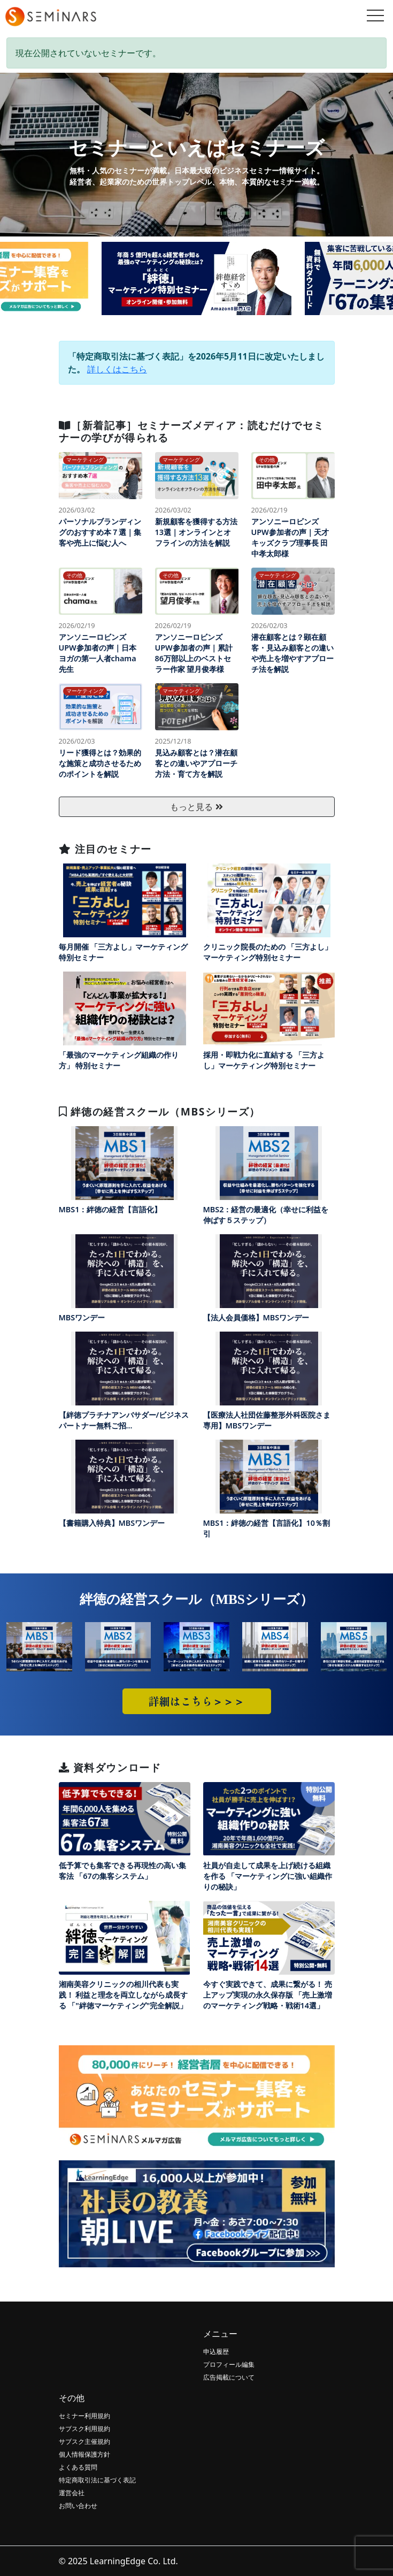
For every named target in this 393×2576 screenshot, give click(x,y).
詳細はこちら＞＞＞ (197, 1701)
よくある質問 (78, 2467)
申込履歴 (216, 2351)
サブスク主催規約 (84, 2441)
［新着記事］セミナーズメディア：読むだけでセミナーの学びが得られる (192, 431)
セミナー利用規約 (84, 2415)
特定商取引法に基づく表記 (97, 2480)
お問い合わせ (78, 2505)
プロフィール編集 (229, 2364)
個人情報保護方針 (84, 2454)
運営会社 (71, 2492)
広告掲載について (229, 2377)
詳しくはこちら (117, 369)
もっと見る (196, 807)
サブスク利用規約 (84, 2428)
